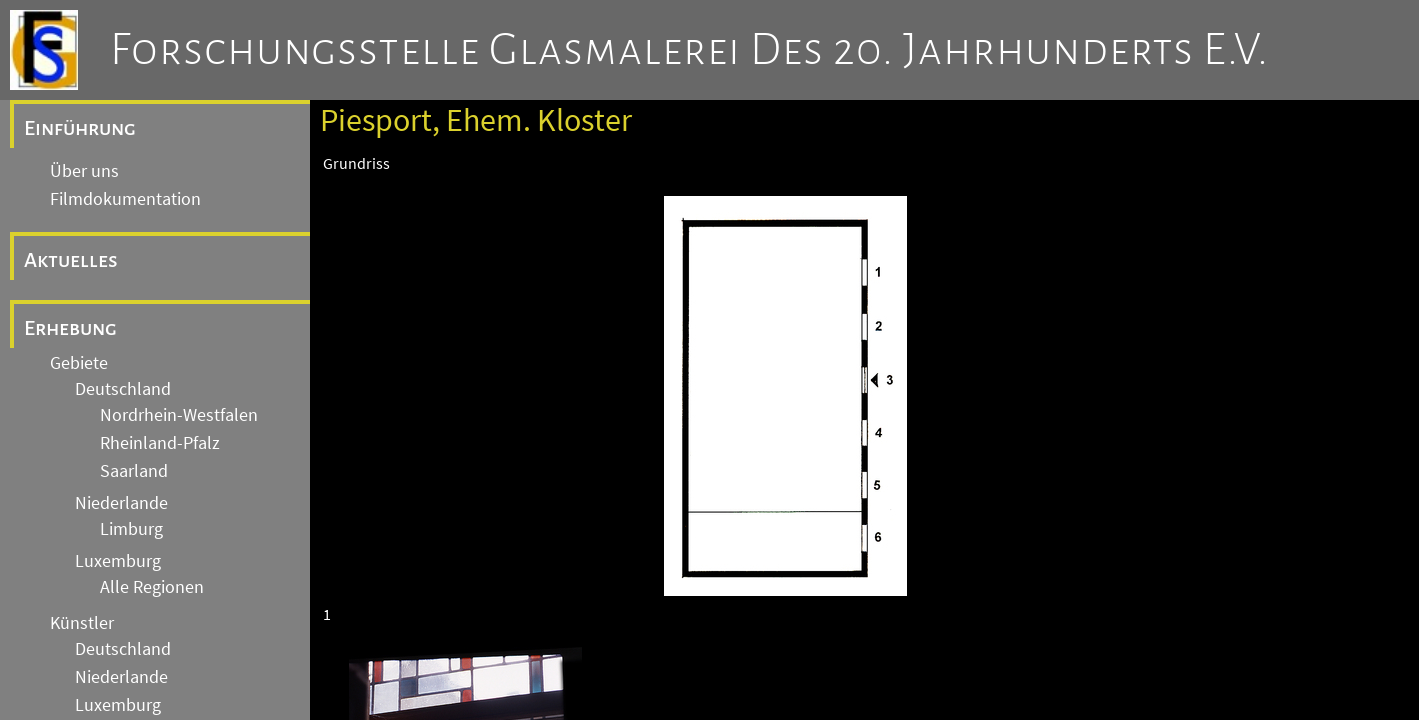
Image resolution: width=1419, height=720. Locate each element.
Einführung (80, 128)
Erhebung (70, 328)
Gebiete (79, 363)
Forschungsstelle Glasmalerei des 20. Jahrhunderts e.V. (689, 50)
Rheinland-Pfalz (160, 443)
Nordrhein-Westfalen (179, 415)
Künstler (82, 623)
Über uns (84, 171)
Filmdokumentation (125, 199)
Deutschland (123, 389)
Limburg (131, 529)
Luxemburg (118, 561)
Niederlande (121, 503)
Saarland (134, 471)
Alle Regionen (152, 587)
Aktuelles (71, 260)
